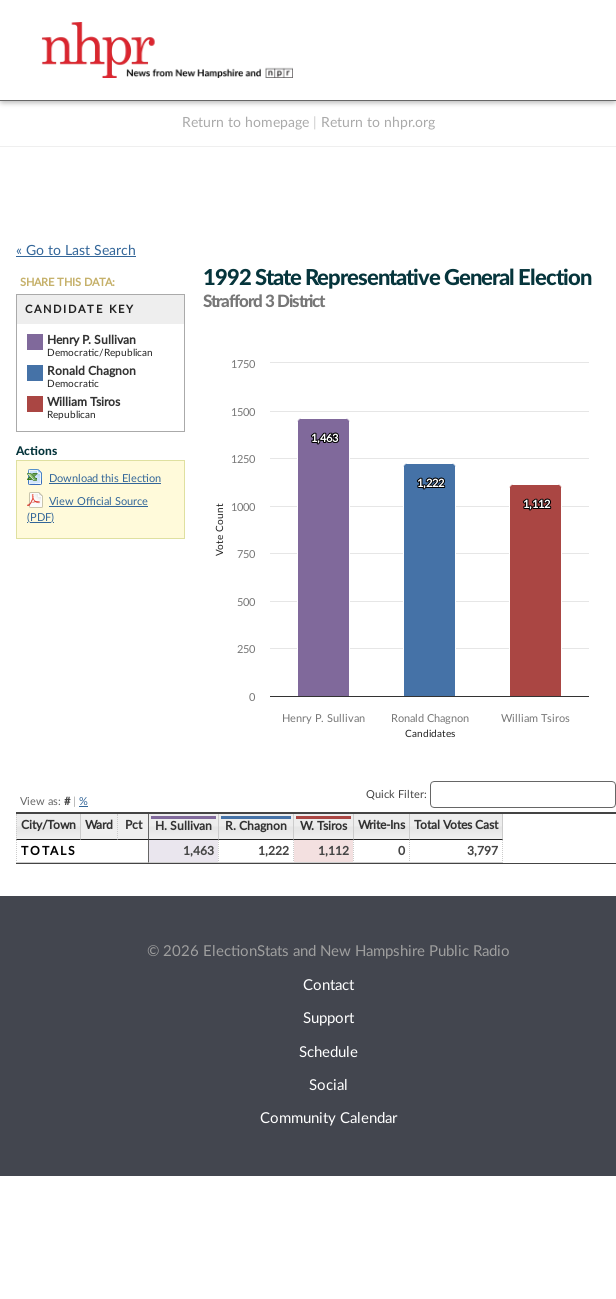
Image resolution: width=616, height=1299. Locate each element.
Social (328, 1085)
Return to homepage (245, 123)
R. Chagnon (256, 826)
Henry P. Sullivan (91, 340)
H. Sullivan (183, 826)
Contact (328, 985)
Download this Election (94, 478)
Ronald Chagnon (91, 371)
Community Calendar (328, 1118)
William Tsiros (83, 402)
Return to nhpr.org (378, 123)
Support (328, 1018)
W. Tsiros (323, 826)
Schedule (328, 1052)
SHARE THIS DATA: (67, 282)
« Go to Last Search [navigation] (76, 251)
